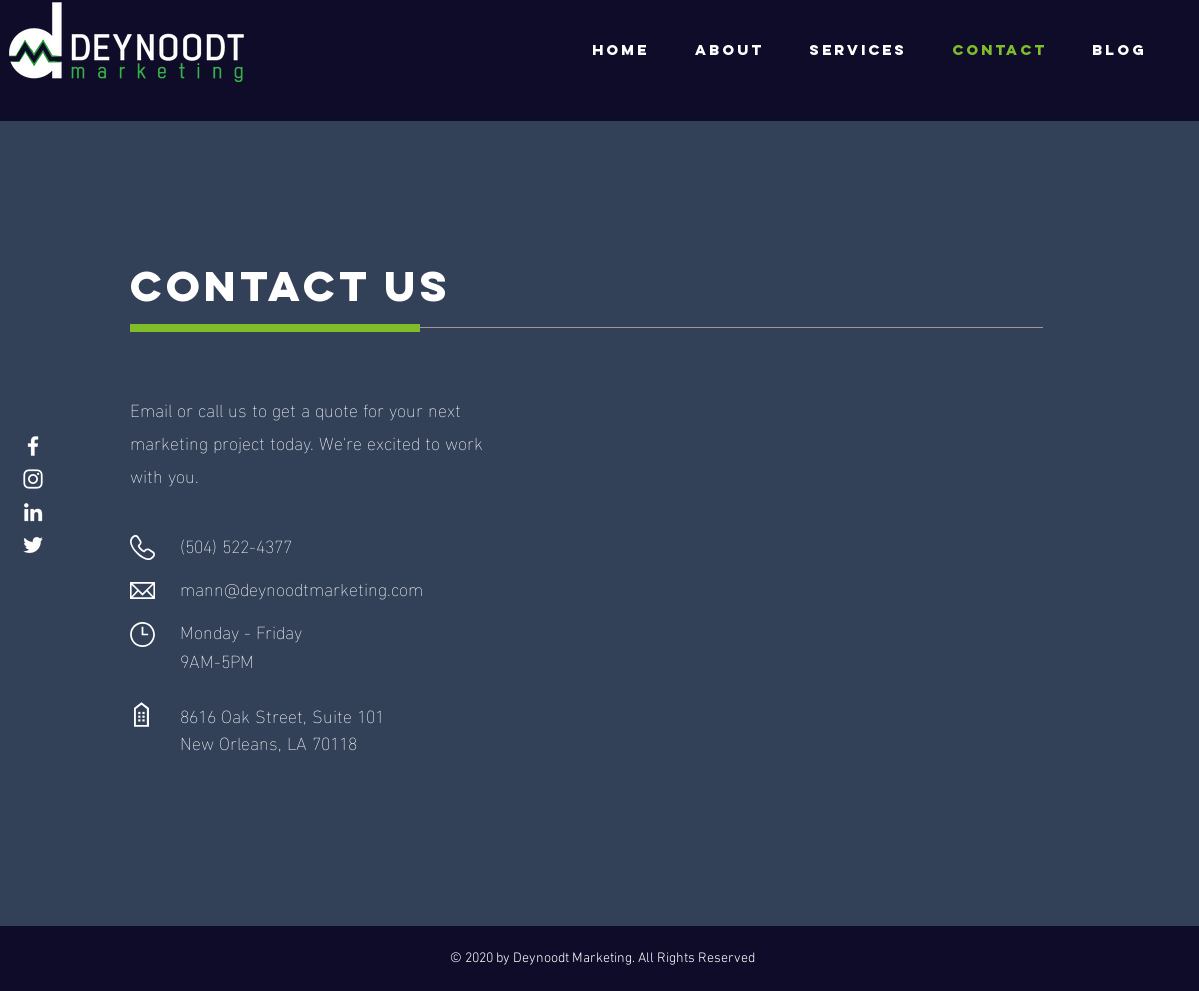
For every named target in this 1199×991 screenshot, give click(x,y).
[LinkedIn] (33, 512)
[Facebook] (33, 446)
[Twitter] (33, 545)
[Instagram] (33, 479)
